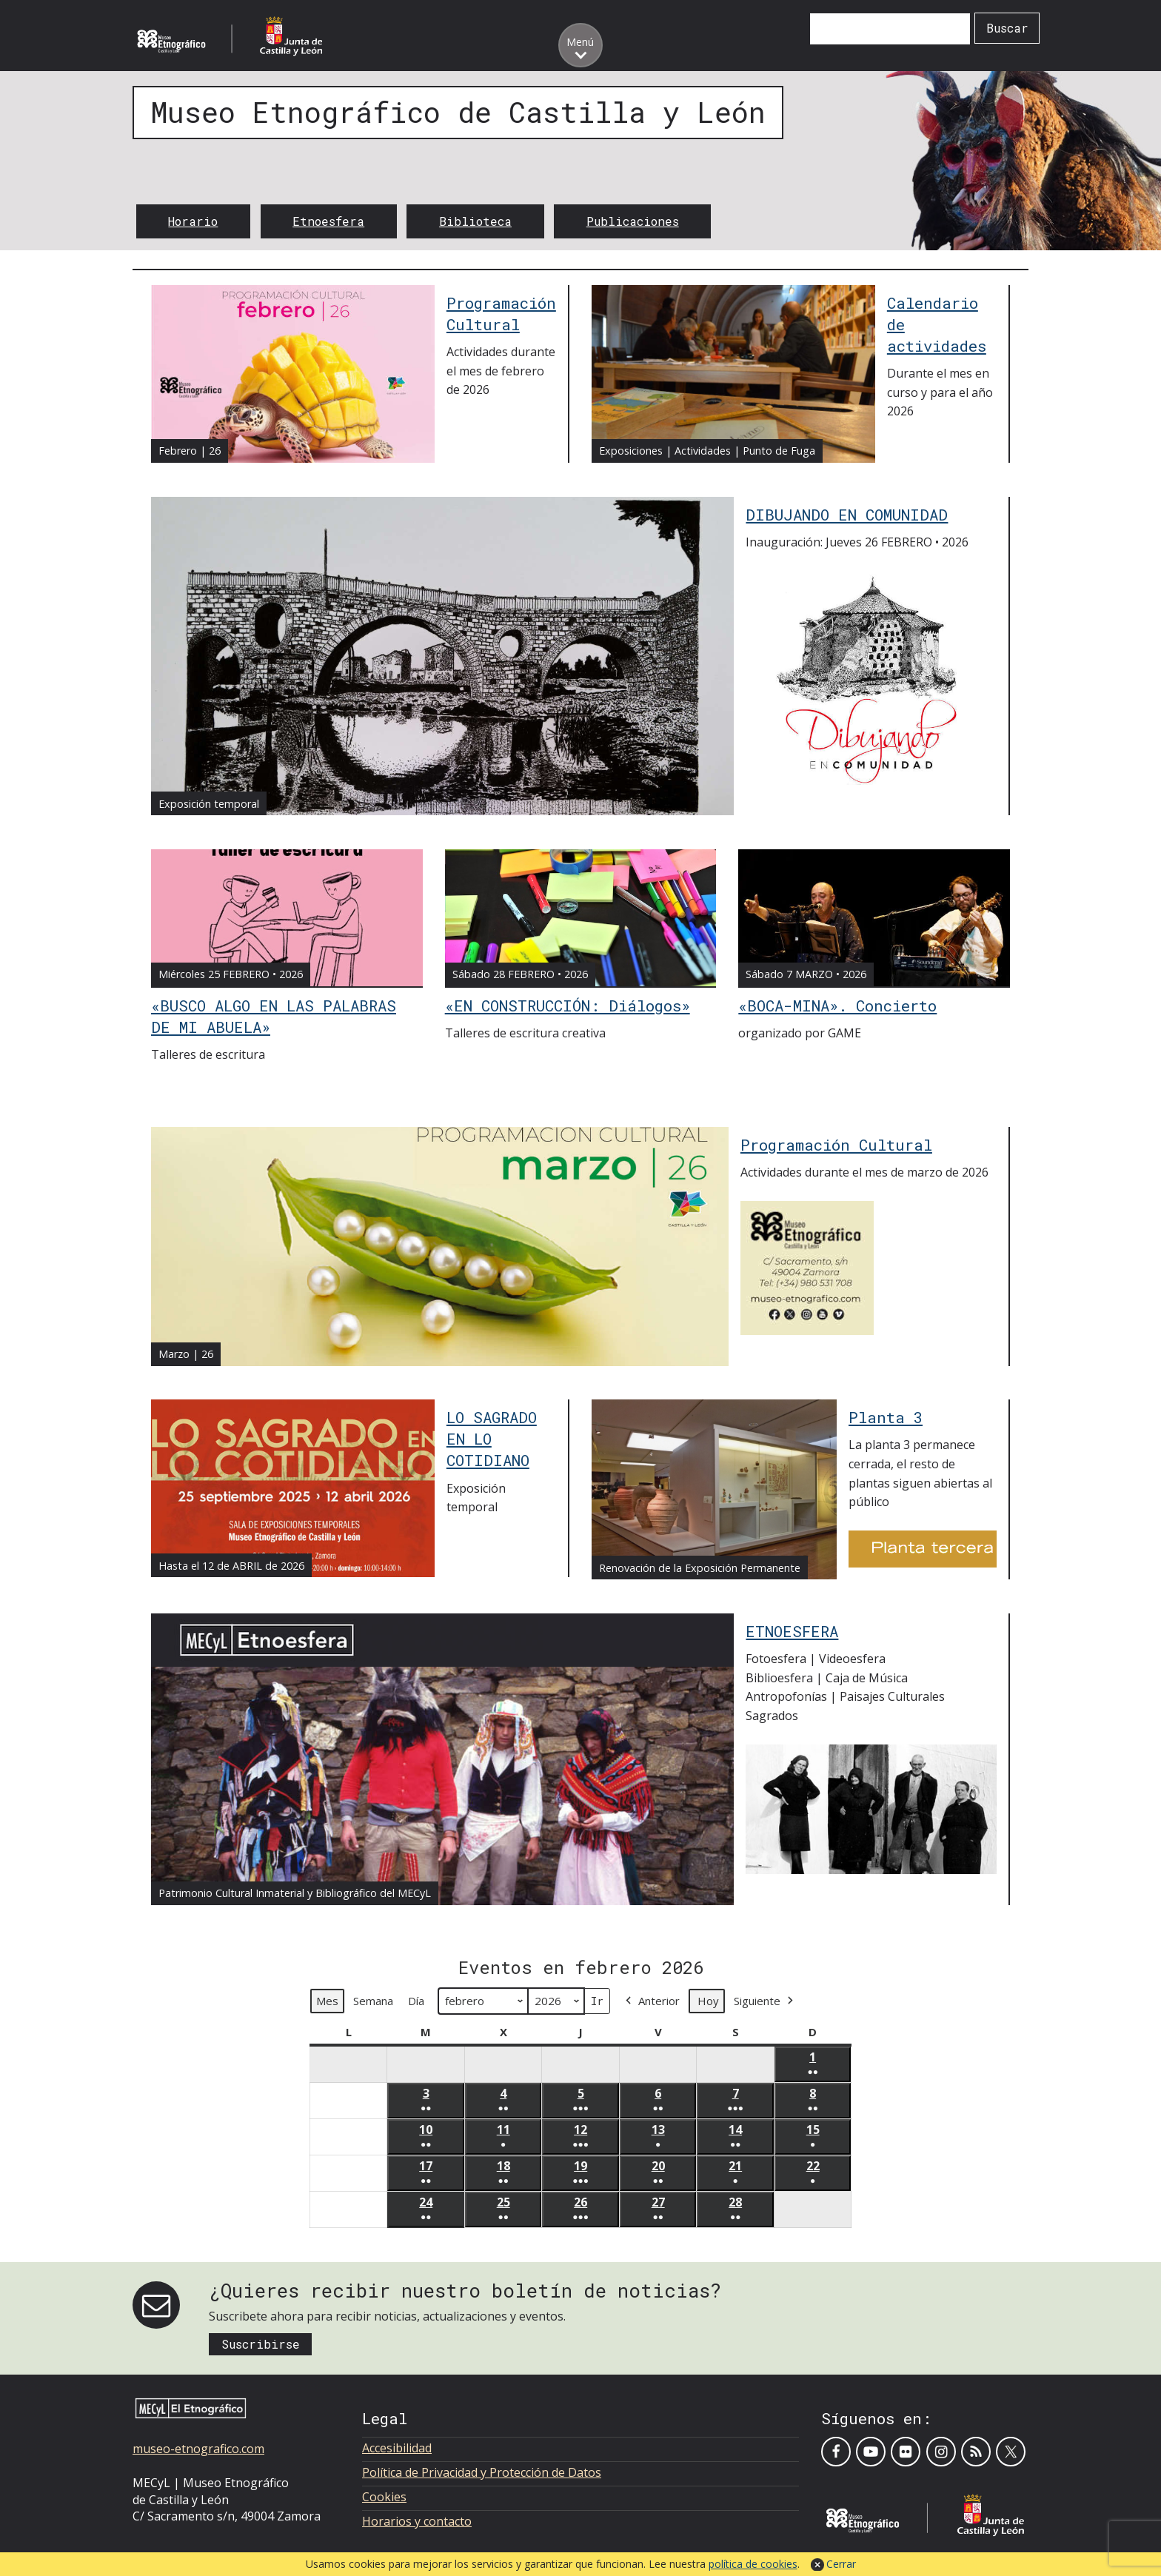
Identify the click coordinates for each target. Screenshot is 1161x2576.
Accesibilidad (397, 2448)
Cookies (384, 2497)
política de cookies (753, 2564)
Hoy (708, 2001)
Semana (373, 2001)
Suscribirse (260, 2344)
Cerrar (841, 2564)
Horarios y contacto (417, 2521)
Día (416, 2001)
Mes (327, 2001)
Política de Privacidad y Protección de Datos (481, 2472)
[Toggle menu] (580, 45)
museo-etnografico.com (198, 2448)
